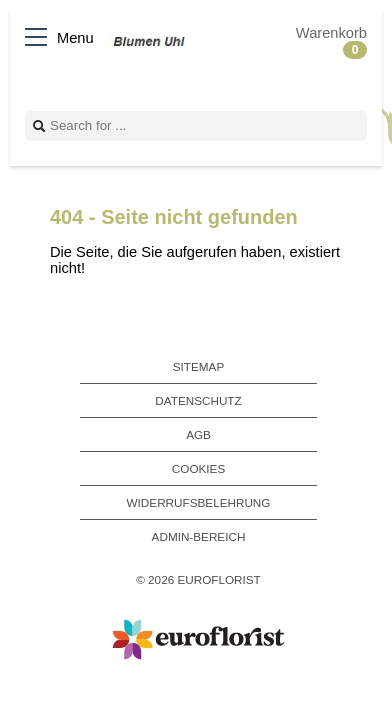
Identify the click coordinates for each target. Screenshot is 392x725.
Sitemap (198, 366)
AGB (198, 434)
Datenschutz (198, 400)
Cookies (198, 468)
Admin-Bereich (199, 536)
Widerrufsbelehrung (199, 502)
